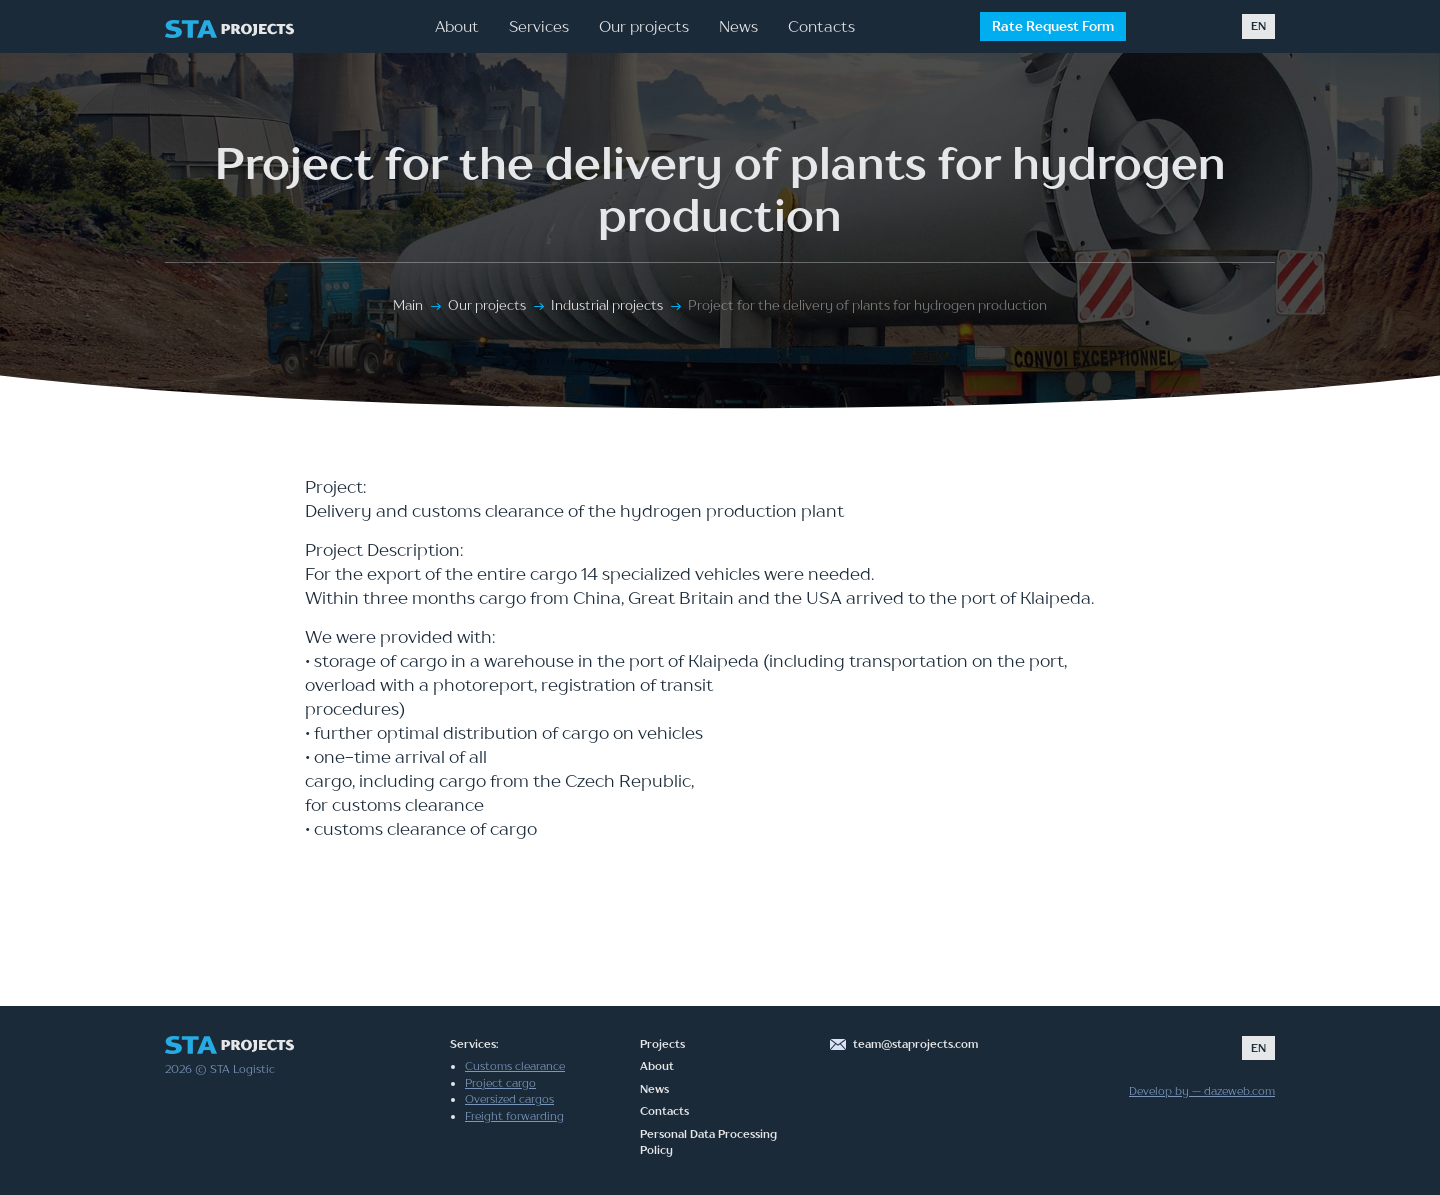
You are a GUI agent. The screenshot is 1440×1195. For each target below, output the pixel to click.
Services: (474, 1044)
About (457, 26)
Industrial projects (607, 305)
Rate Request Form (1053, 26)
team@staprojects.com (915, 1044)
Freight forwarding (514, 1116)
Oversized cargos (509, 1099)
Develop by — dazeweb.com (1202, 1091)
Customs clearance (515, 1066)
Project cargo (500, 1083)
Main (408, 305)
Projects (662, 1044)
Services (539, 26)
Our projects (644, 26)
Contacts (821, 26)
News (738, 26)
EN (1258, 26)
